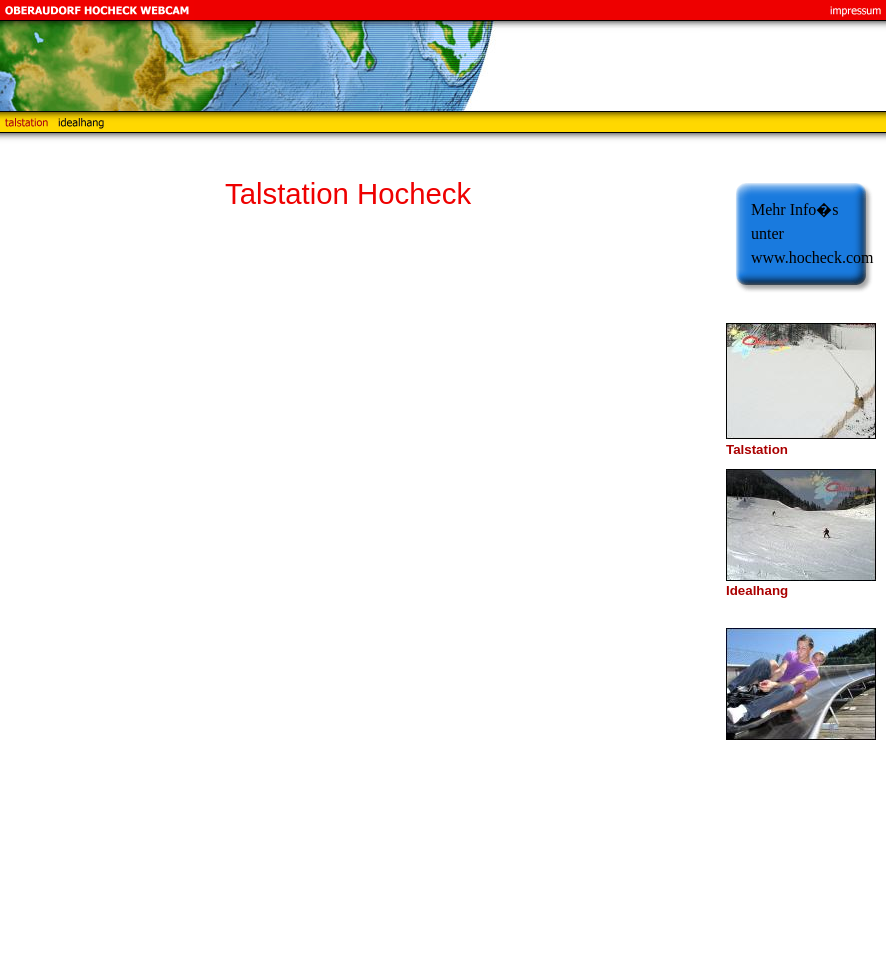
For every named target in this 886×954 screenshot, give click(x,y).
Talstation (757, 449)
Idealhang (757, 590)
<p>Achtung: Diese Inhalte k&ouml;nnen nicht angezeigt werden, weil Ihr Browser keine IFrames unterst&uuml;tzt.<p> (460, 593)
